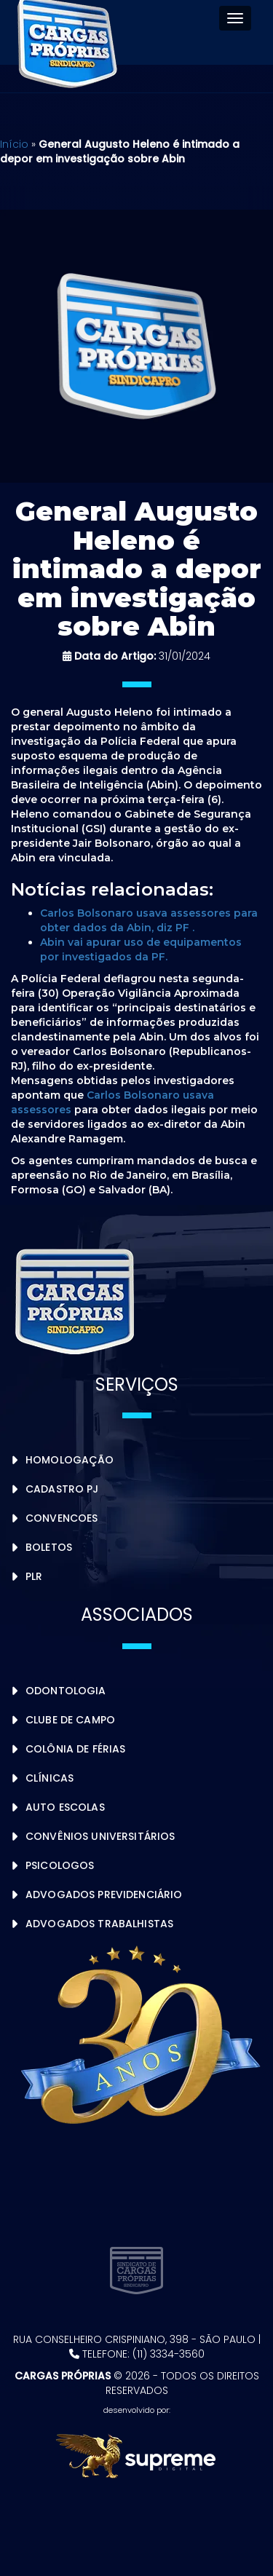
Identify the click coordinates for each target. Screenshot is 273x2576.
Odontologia (65, 1690)
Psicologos (59, 1865)
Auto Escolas (65, 1807)
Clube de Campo (70, 1719)
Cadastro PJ (62, 1489)
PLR (33, 1576)
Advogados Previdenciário (103, 1894)
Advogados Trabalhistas (99, 1923)
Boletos (48, 1547)
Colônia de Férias (75, 1749)
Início (14, 144)
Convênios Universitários (100, 1836)
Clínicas (49, 1778)
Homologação (69, 1460)
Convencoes (61, 1518)
